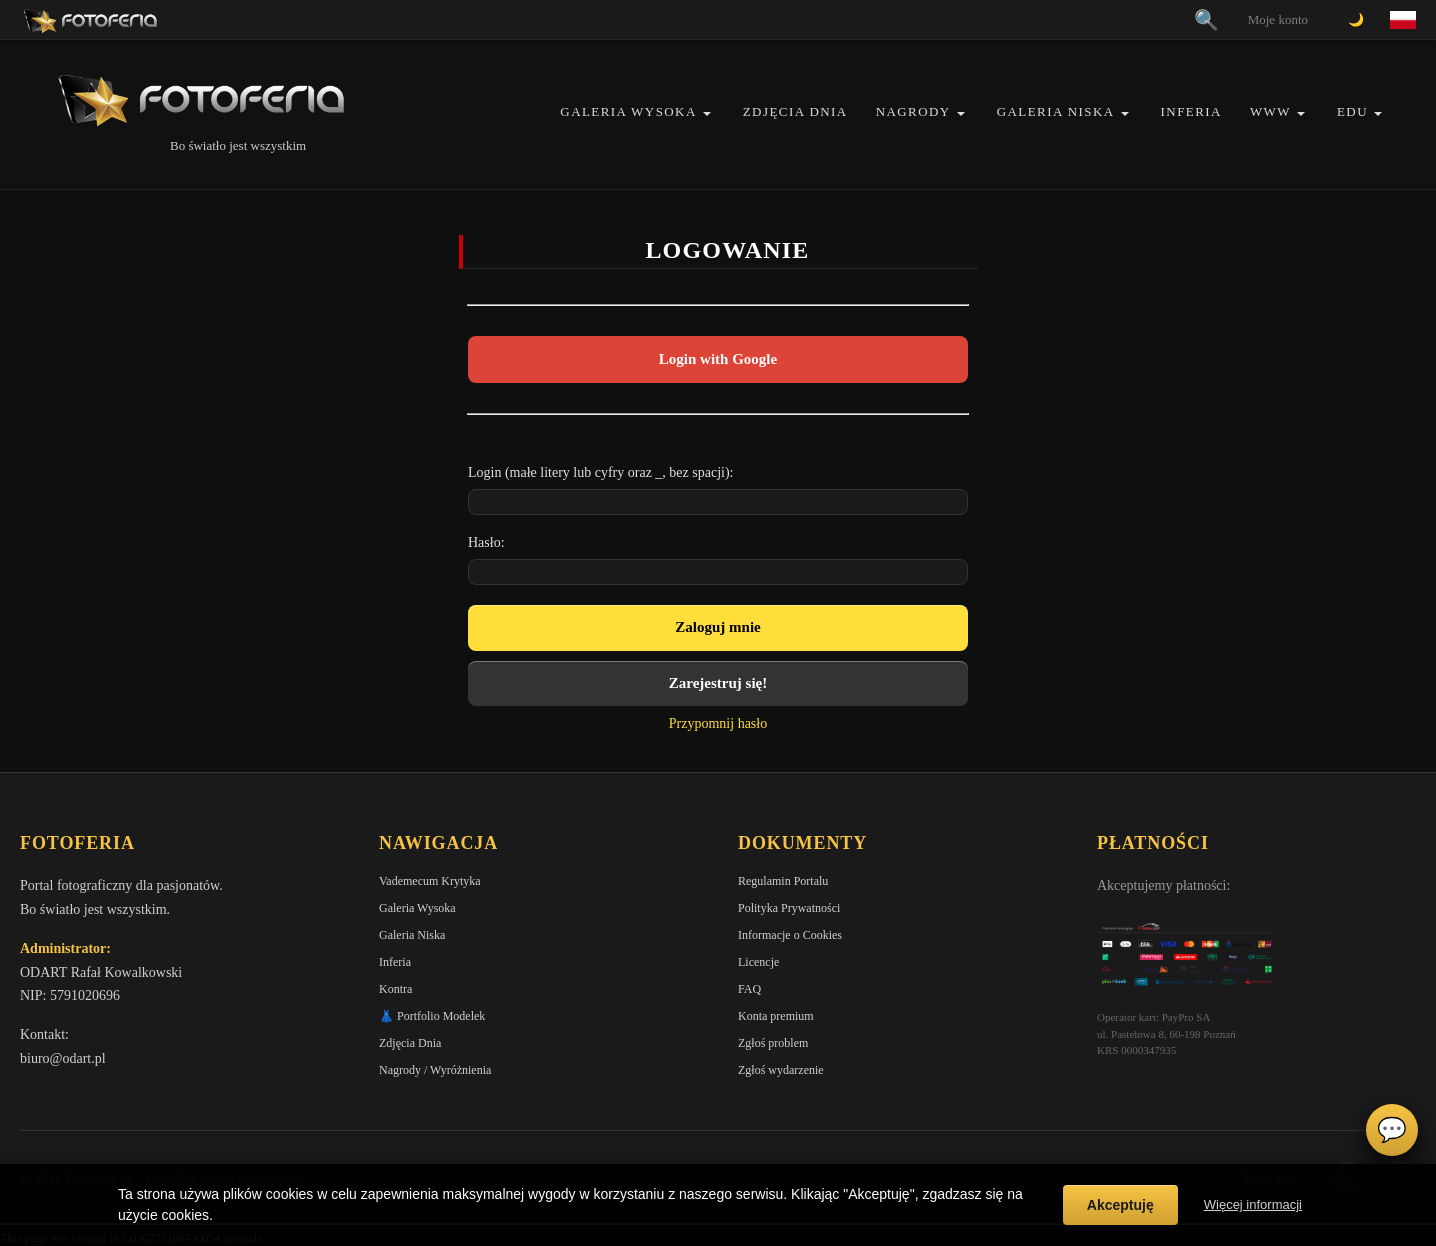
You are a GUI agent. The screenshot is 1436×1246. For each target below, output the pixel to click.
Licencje (758, 962)
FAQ (749, 989)
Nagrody (913, 111)
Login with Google (718, 359)
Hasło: (486, 542)
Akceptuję (1120, 1205)
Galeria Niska (1056, 111)
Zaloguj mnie (717, 627)
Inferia (1191, 111)
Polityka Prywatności (789, 908)
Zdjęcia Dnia (795, 111)
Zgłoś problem (773, 1043)
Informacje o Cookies (790, 935)
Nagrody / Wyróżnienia (435, 1070)
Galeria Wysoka (628, 111)
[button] (707, 113)
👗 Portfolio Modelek (432, 1016)
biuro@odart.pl (63, 1058)
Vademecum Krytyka (430, 881)
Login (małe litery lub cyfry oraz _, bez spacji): (601, 472)
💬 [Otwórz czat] (1392, 1130)
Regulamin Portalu (783, 881)
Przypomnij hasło (718, 723)
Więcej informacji (1253, 1204)
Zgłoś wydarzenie (781, 1070)
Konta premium (776, 1016)
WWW (1270, 111)
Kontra (395, 989)
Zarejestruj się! (718, 683)
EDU (1352, 111)
